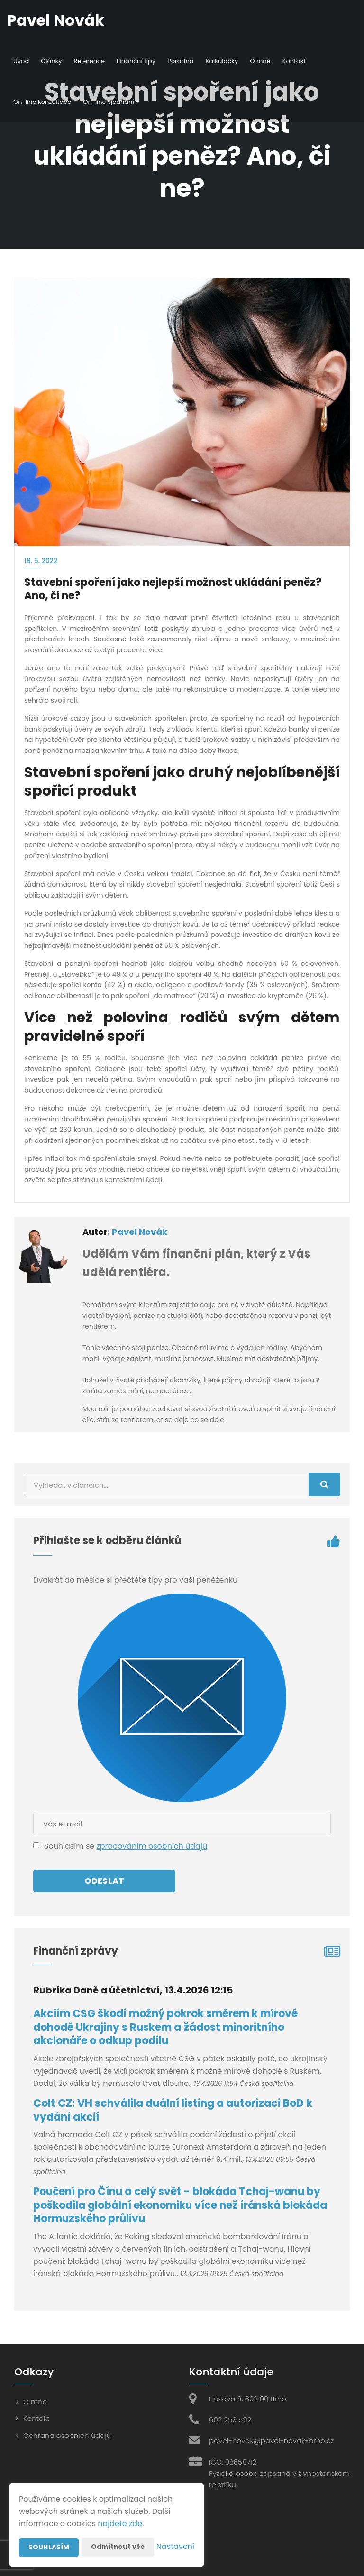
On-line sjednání (111, 101)
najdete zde (120, 2504)
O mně (260, 60)
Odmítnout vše (119, 2528)
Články (51, 60)
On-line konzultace (42, 101)
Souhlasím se (70, 1846)
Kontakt (294, 60)
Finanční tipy (136, 60)
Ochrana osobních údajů (67, 2435)
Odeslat (104, 1881)
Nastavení (175, 2547)
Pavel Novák (139, 1232)
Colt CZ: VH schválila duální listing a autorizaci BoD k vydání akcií (172, 2110)
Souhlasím (48, 2528)
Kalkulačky (222, 60)
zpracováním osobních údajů (151, 1846)
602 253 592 (230, 2420)
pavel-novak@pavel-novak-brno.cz (271, 2441)
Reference (89, 60)
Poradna (180, 60)
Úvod (21, 60)
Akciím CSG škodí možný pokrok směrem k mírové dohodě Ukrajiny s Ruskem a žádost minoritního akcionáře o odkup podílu (165, 2027)
